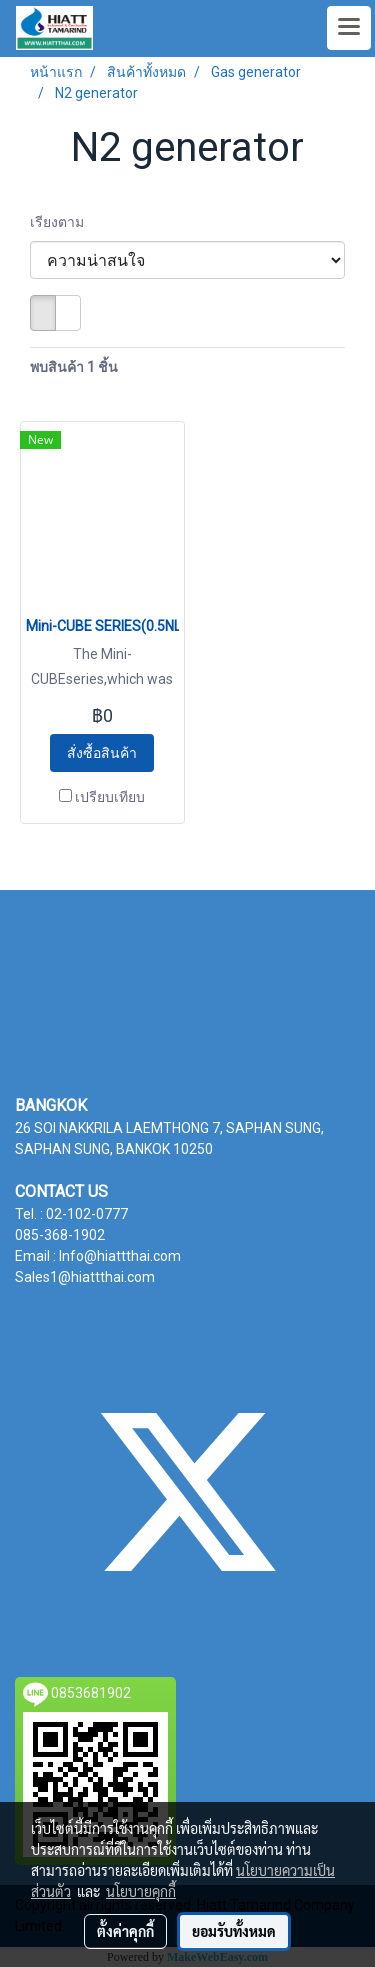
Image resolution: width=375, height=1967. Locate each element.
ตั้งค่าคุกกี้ (125, 1931)
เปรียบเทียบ (110, 797)
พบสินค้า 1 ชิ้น (74, 367)
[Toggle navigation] (349, 28)
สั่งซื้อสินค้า (102, 753)
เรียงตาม (61, 222)
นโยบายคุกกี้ (141, 1891)
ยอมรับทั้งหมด (234, 1931)
